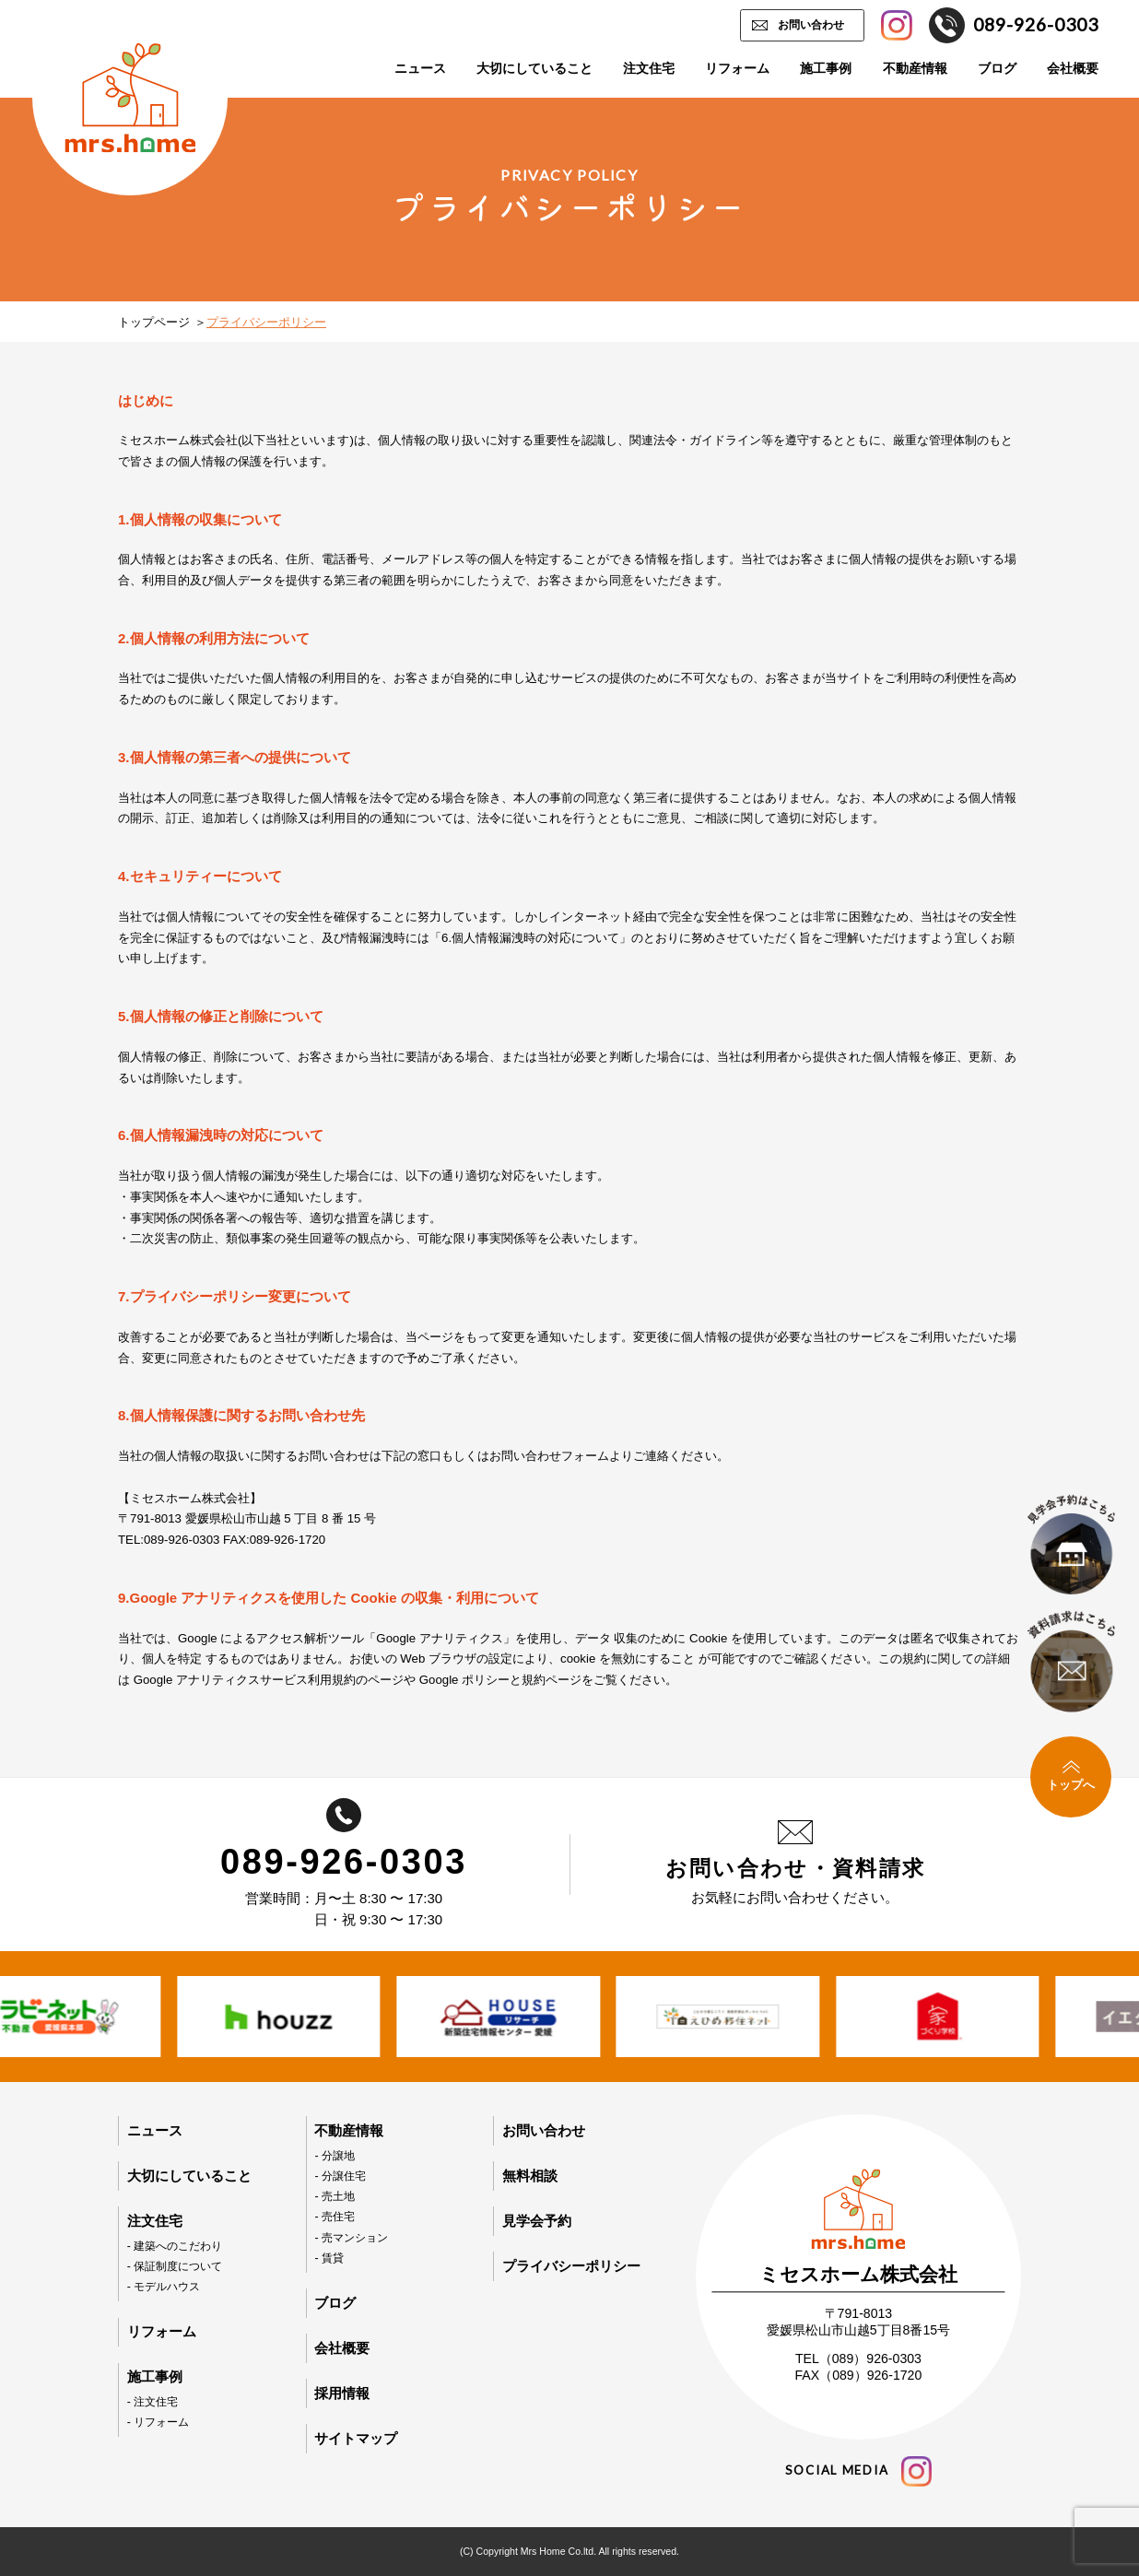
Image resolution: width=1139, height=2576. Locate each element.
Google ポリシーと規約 (482, 1680)
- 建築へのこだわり (175, 2246)
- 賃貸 (329, 2258)
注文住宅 (649, 68)
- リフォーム (158, 2422)
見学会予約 (536, 2221)
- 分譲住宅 (340, 2176)
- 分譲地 (334, 2155)
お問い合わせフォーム (549, 1456)
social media (858, 2472)
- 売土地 (334, 2196)
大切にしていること (534, 68)
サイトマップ (355, 2438)
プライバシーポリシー (571, 2266)
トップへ (1071, 1776)
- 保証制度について (175, 2266)
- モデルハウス (164, 2286)
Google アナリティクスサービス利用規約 (245, 1680)
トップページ (154, 322)
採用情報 (342, 2393)
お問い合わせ (811, 24)
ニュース (420, 68)
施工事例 (825, 68)
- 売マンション (351, 2237)
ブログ (997, 68)
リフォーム (737, 68)
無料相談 (530, 2175)
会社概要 (1072, 68)
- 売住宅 (334, 2216)
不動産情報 (915, 68)
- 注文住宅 (153, 2401)
